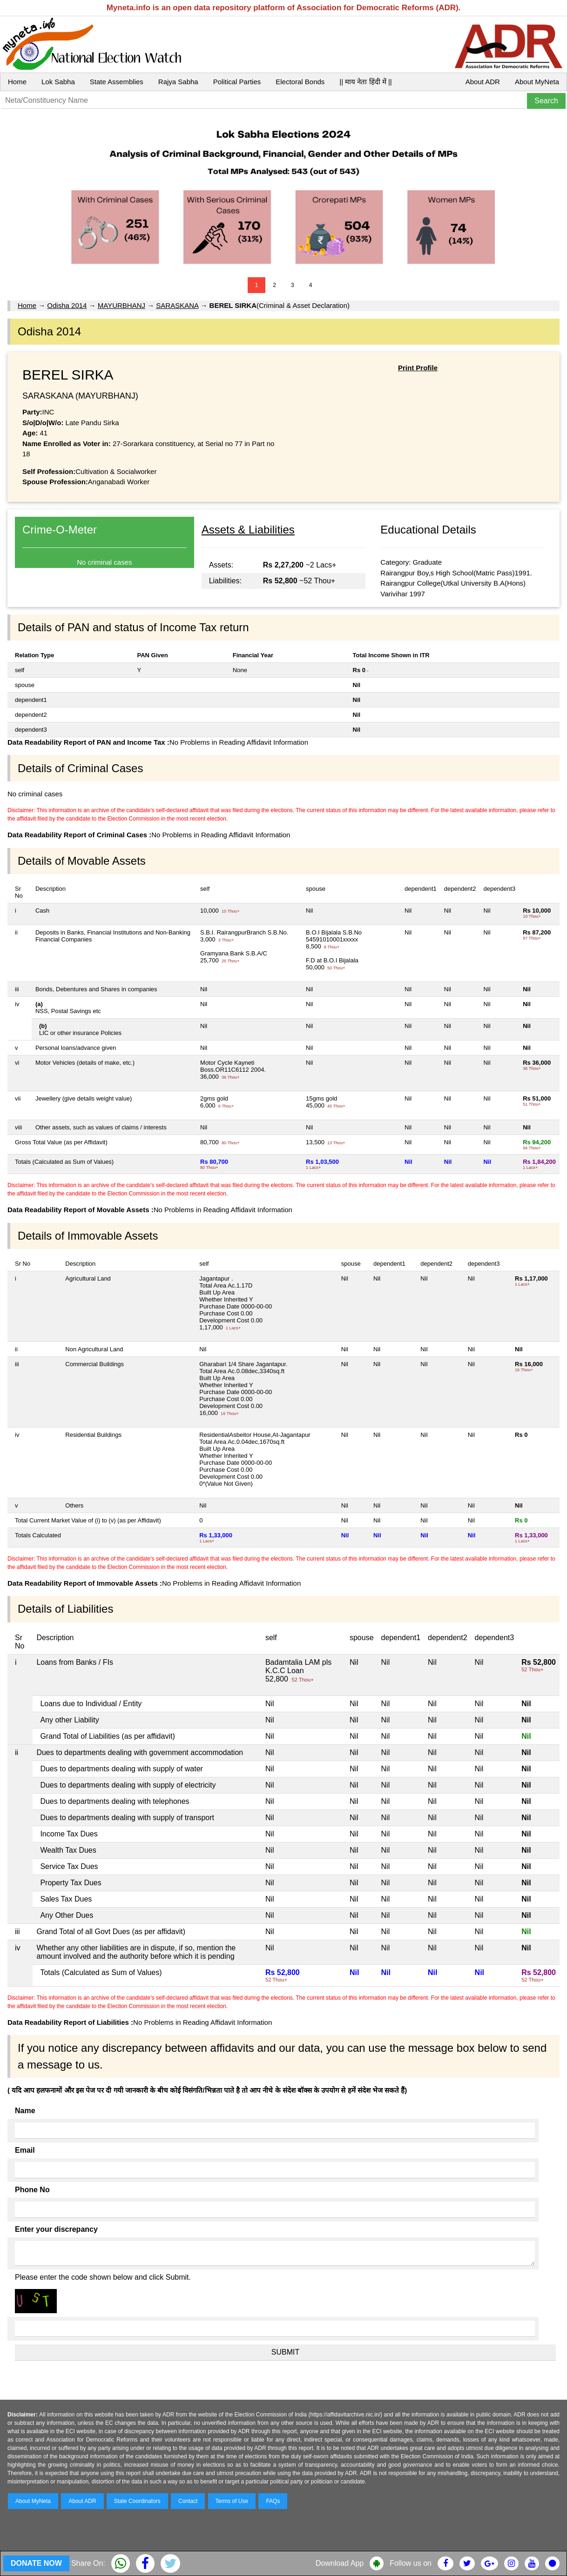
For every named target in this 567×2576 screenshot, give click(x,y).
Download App (340, 2563)
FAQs (273, 2501)
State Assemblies (116, 82)
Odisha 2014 (67, 305)
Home (17, 82)
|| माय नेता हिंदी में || (365, 82)
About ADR (483, 82)
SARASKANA (177, 305)
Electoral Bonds (300, 82)
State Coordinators (137, 2501)
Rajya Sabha (178, 82)
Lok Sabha (58, 82)
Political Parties (237, 82)
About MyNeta (537, 82)
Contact (187, 2501)
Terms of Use (232, 2501)
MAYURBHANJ (121, 305)
